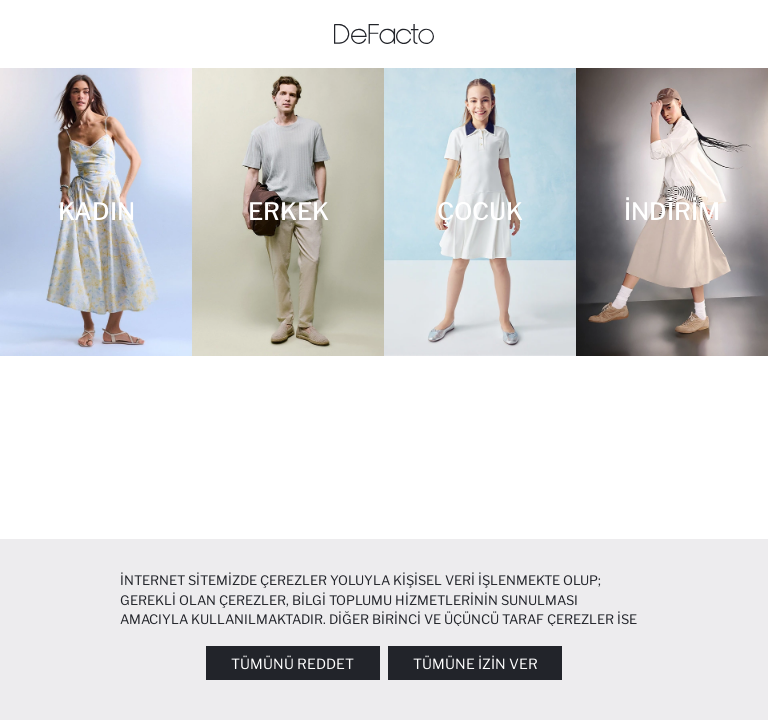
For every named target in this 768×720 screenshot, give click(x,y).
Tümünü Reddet (292, 663)
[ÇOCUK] (480, 212)
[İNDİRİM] (672, 212)
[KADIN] (96, 212)
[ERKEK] (288, 212)
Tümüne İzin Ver (475, 663)
